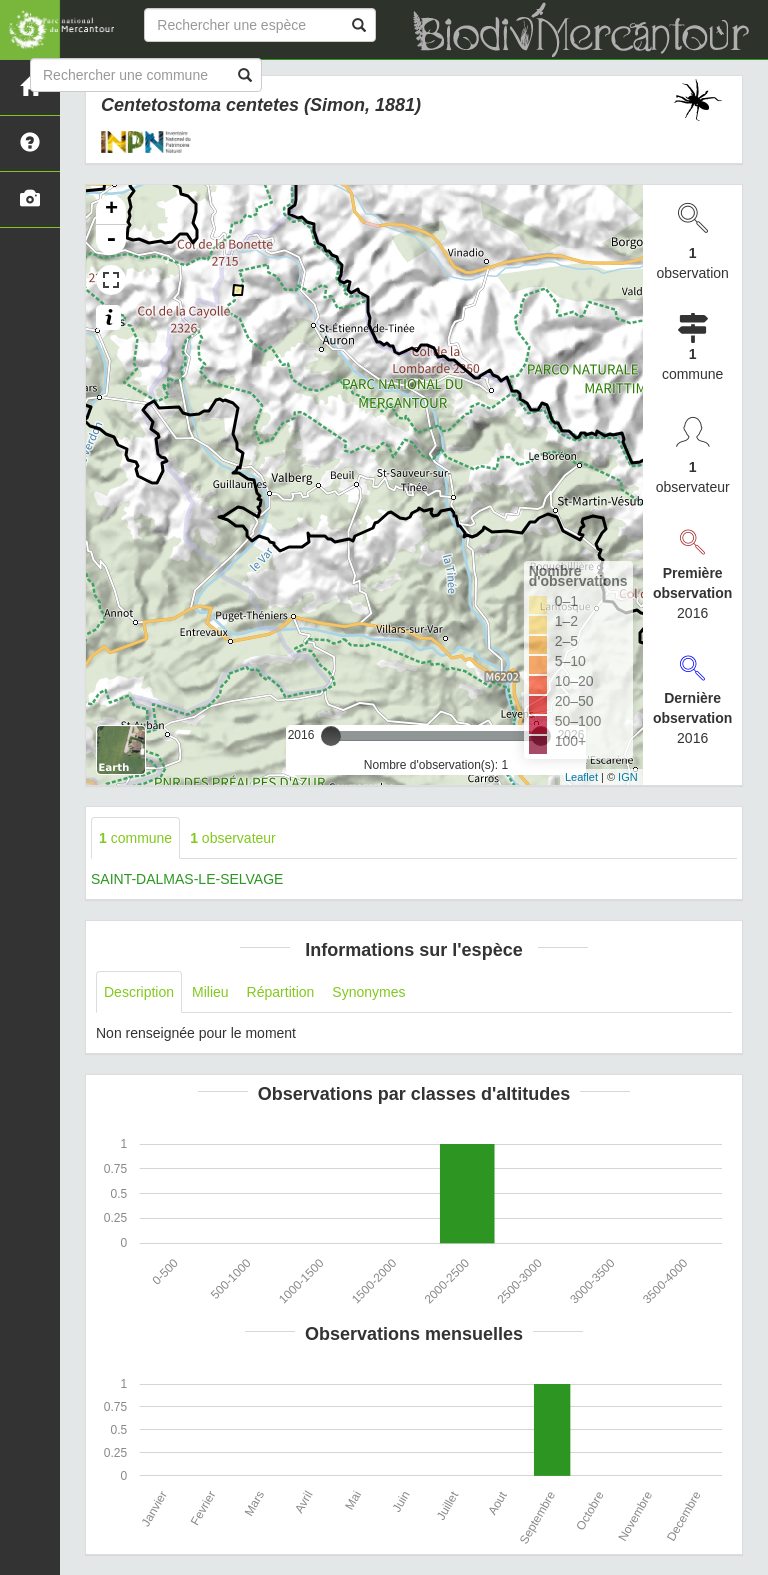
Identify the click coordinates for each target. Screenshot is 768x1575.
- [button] (111, 240)
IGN (628, 777)
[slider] (331, 736)
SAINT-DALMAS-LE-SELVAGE (187, 879)
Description (139, 992)
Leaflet (581, 777)
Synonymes (368, 992)
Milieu (210, 992)
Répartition (281, 992)
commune (135, 838)
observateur (233, 838)
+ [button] (111, 210)
